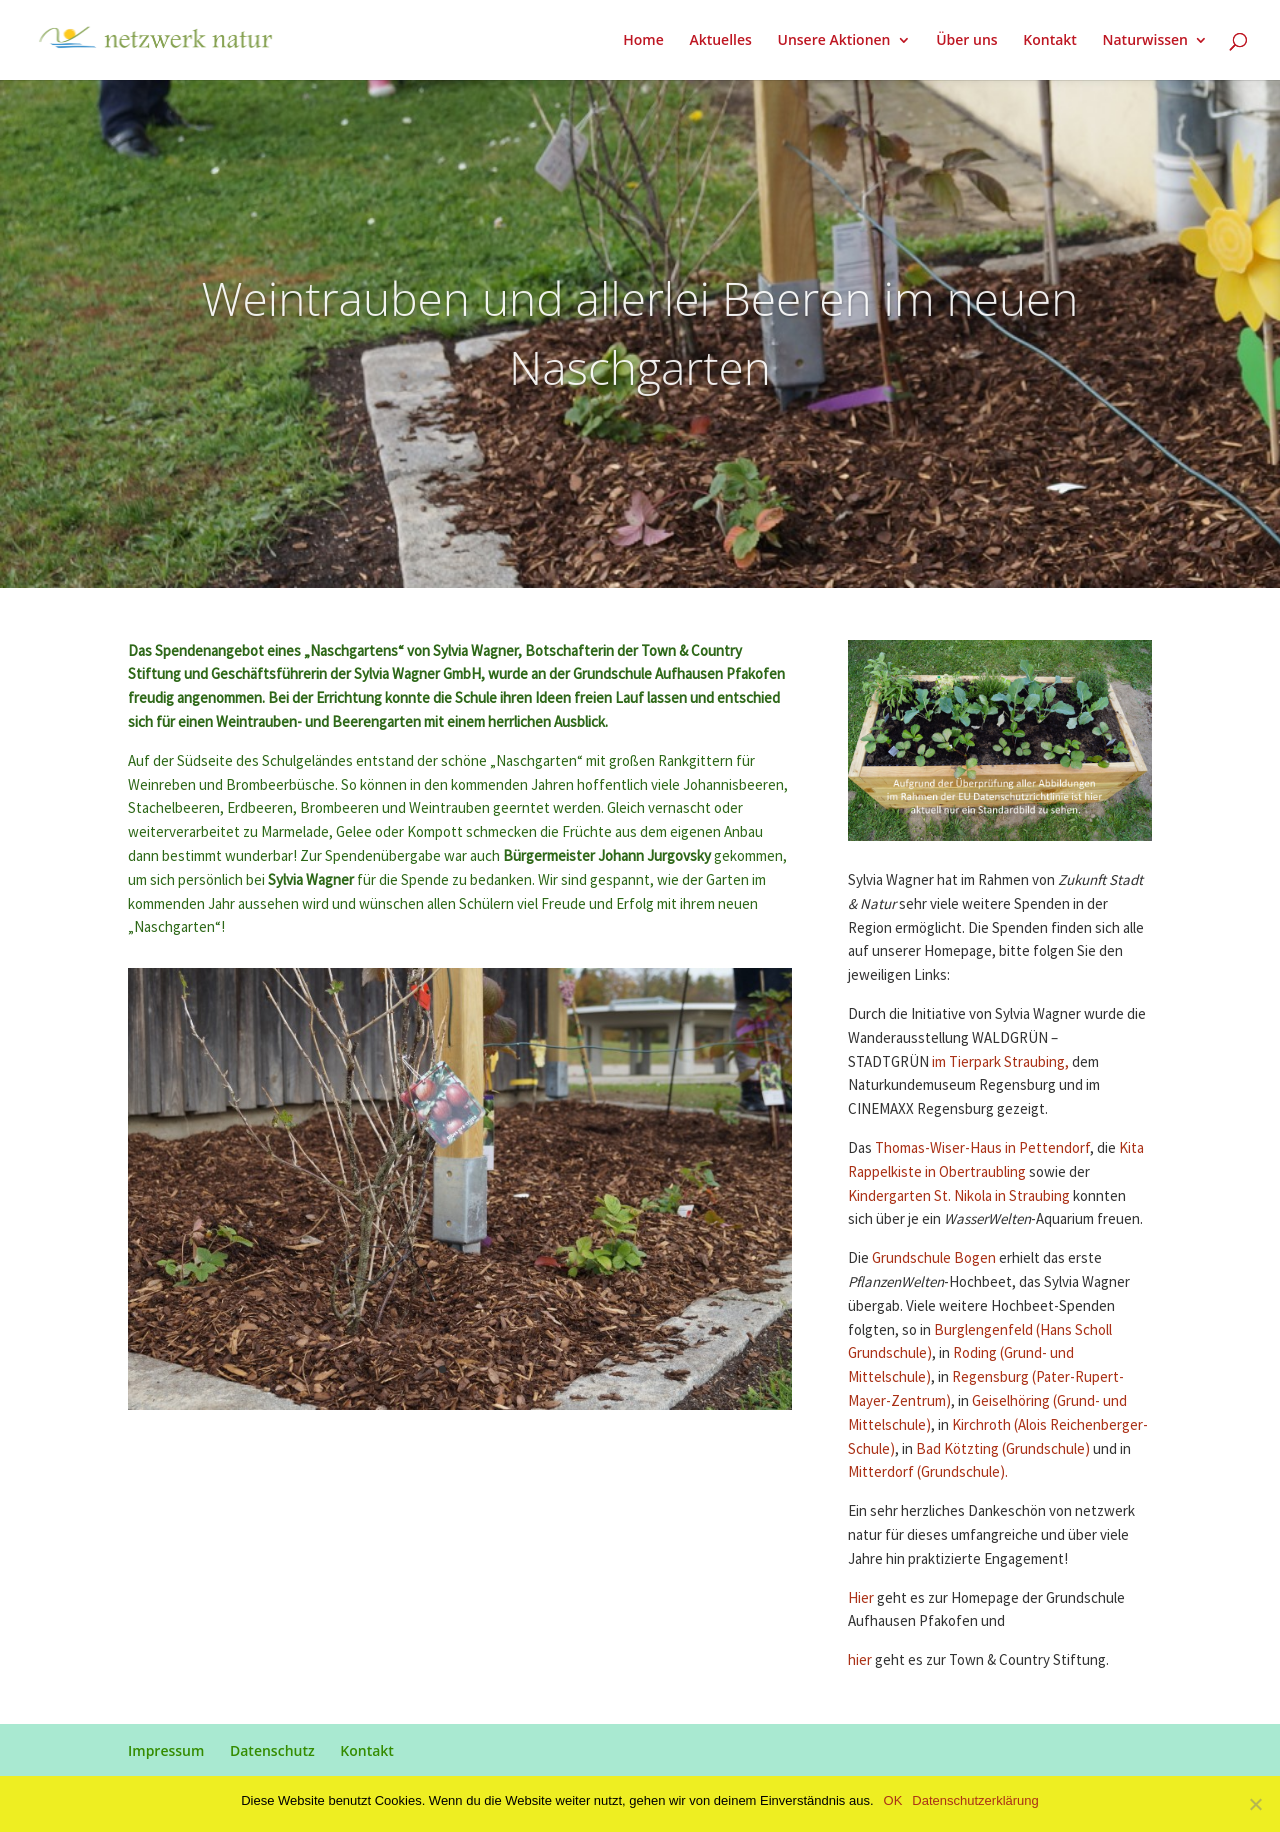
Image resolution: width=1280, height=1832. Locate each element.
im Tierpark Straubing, (1000, 1062)
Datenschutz (272, 1750)
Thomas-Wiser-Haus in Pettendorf (982, 1148)
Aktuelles (720, 41)
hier (861, 1660)
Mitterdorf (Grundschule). (928, 1472)
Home (643, 41)
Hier (862, 1598)
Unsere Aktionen (833, 41)
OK (893, 1800)
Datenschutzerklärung (975, 1800)
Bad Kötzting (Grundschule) (1003, 1449)
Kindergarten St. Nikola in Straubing (959, 1196)
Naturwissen (1145, 41)
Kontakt (1050, 41)
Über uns (966, 41)
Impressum (166, 1750)
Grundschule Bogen (934, 1258)
